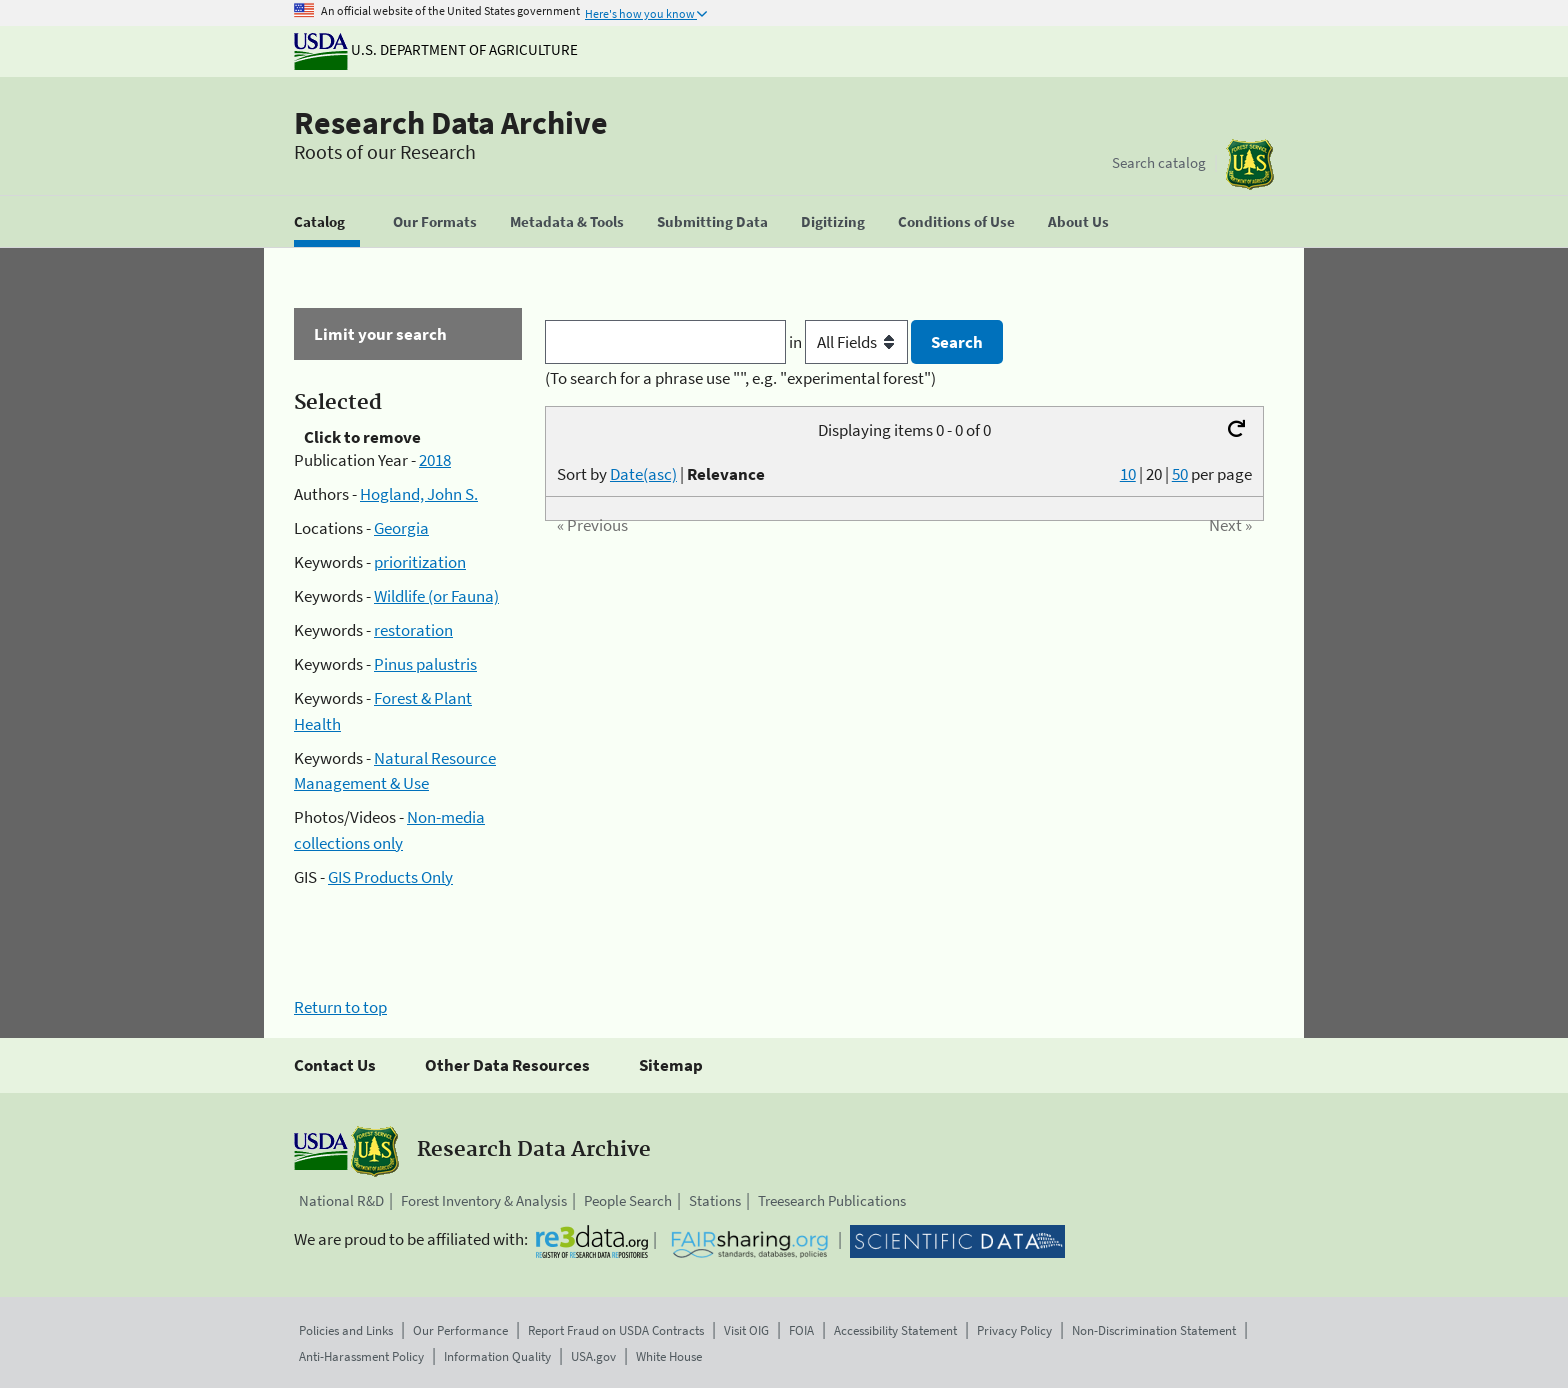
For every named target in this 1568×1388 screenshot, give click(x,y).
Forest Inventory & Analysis (484, 1200)
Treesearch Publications (832, 1200)
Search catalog (1159, 162)
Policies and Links (346, 1330)
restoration (413, 630)
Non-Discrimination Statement (1154, 1330)
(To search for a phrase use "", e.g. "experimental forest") (740, 378)
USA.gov (593, 1356)
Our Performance (460, 1330)
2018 (435, 460)
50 (1180, 474)
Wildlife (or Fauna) (436, 596)
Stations (715, 1200)
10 (1128, 474)
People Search (628, 1200)
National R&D (341, 1200)
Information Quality (497, 1356)
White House (669, 1356)
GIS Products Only (390, 877)
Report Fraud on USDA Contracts (616, 1330)
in (850, 342)
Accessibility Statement (895, 1330)
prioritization (420, 562)
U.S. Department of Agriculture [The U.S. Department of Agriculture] (436, 49)
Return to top (340, 1007)
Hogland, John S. (419, 494)
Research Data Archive (451, 123)
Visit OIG (746, 1330)
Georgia (401, 528)
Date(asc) (643, 474)
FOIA (801, 1330)
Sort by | (661, 474)
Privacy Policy (1014, 1330)
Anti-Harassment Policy (361, 1356)
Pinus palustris (425, 664)
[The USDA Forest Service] (1250, 164)
